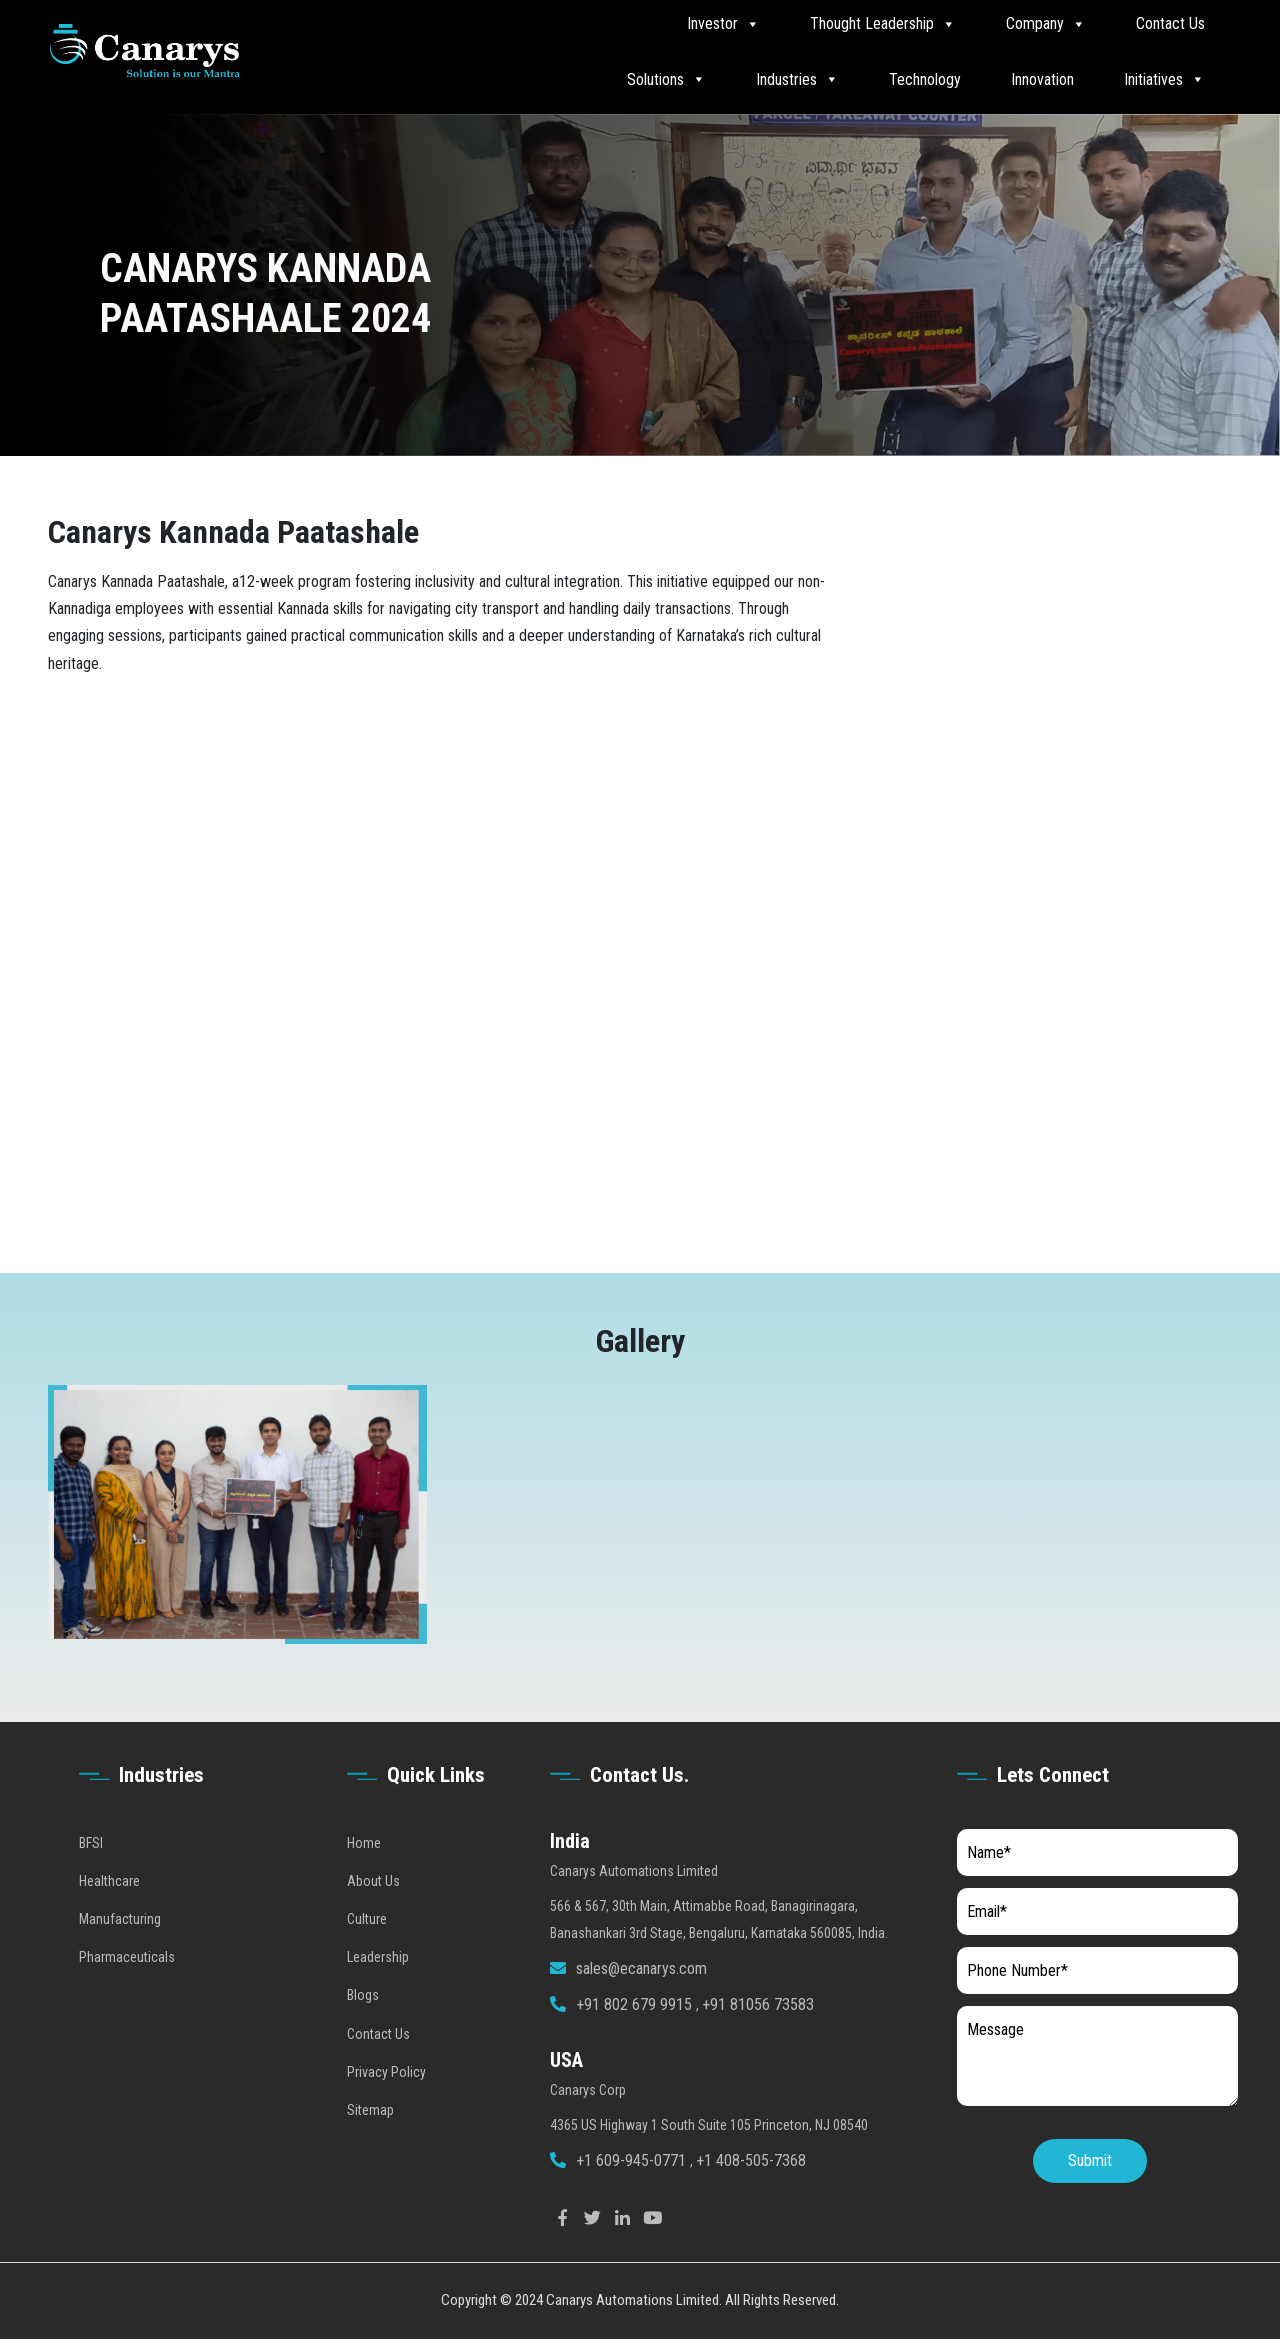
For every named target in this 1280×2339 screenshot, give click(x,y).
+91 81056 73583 (758, 2043)
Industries (797, 78)
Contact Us (1170, 23)
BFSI (91, 1881)
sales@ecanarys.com (641, 2006)
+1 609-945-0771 (633, 2198)
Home (364, 1881)
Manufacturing (120, 1957)
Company (1046, 24)
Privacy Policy (386, 2110)
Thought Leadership (883, 24)
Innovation (1042, 79)
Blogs (363, 2034)
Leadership (378, 1995)
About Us (373, 1919)
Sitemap (370, 2148)
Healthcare (109, 1919)
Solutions (666, 78)
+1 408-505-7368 (751, 2198)
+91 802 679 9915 (636, 2043)
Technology (925, 79)
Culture (367, 1957)
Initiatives (1164, 78)
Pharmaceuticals (127, 1995)
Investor (723, 24)
